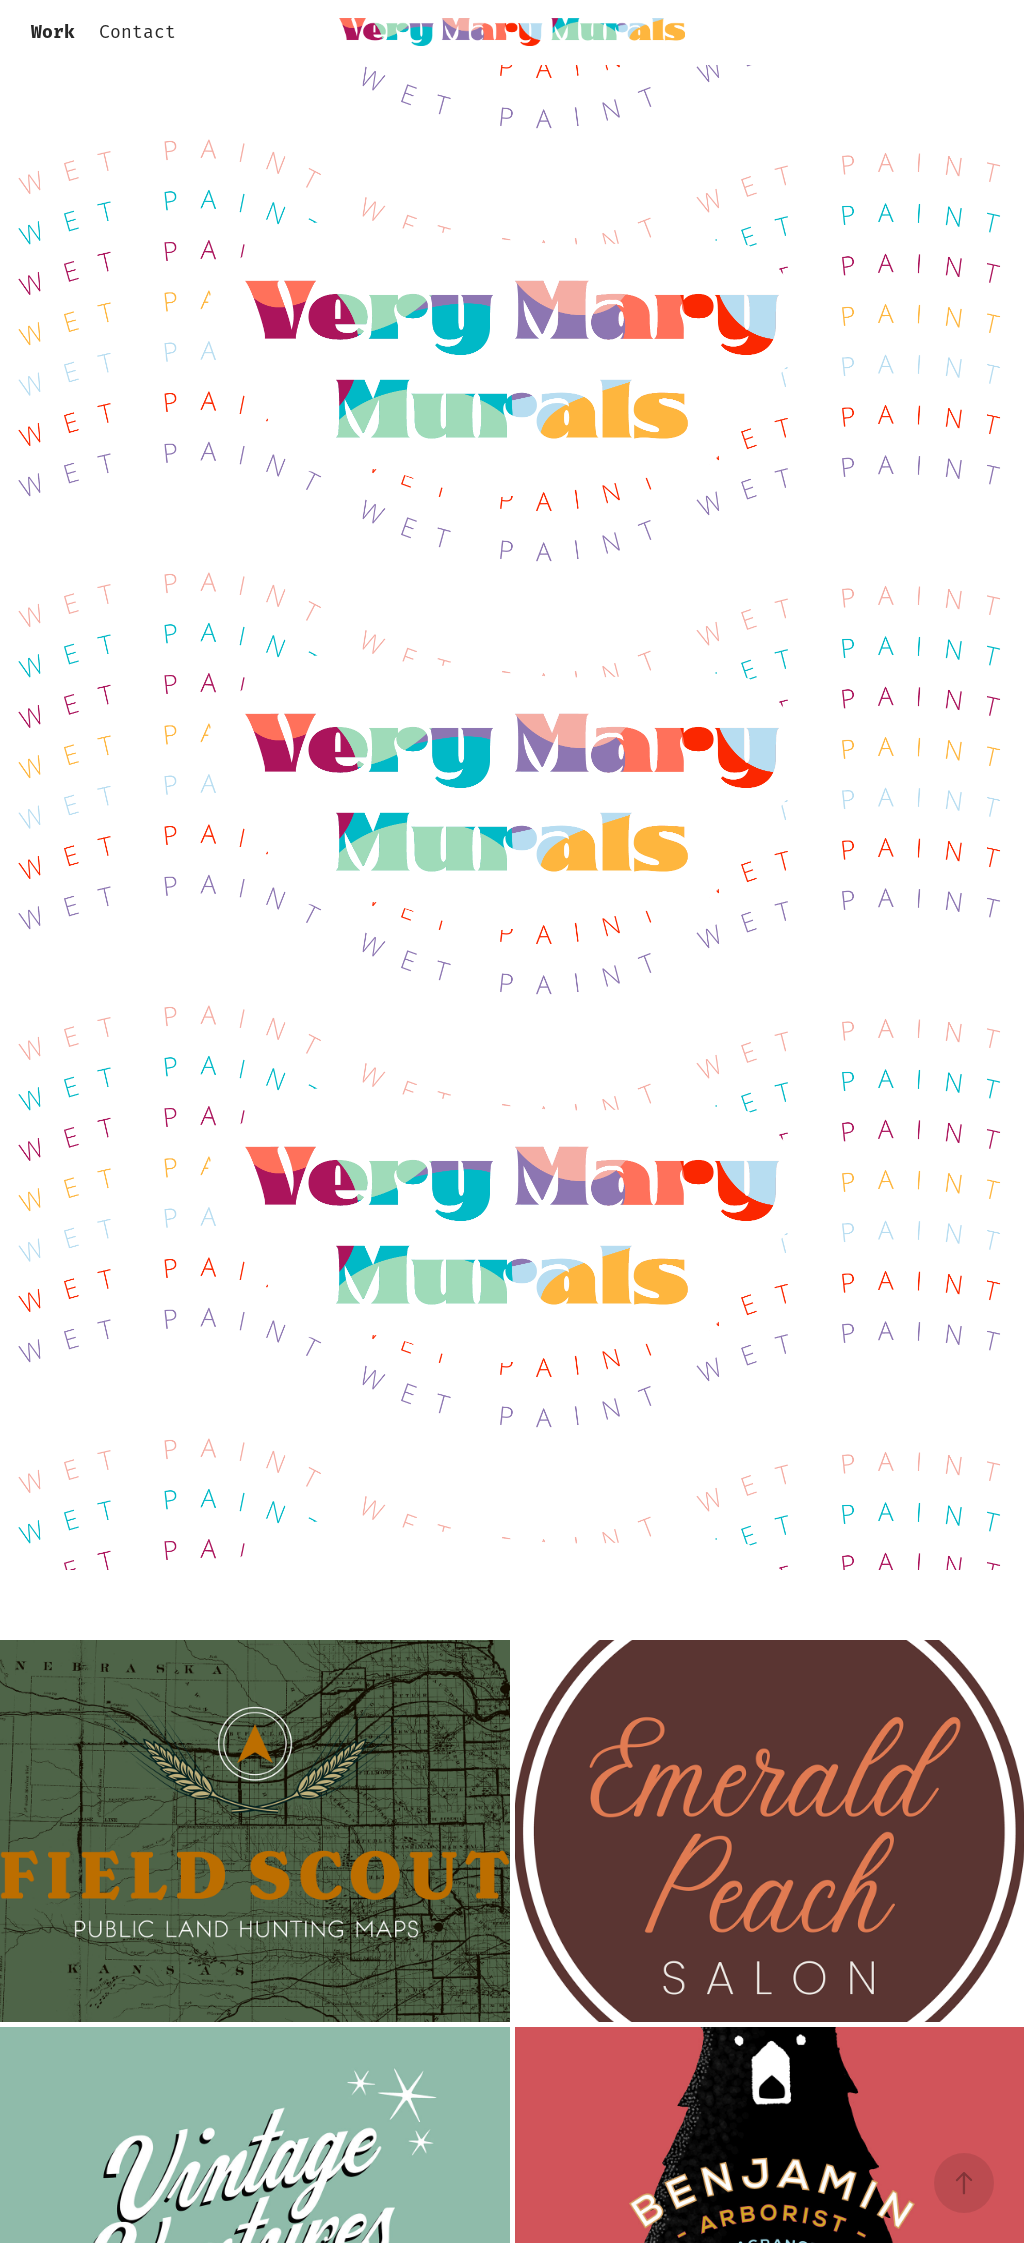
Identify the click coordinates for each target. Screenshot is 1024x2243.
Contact (137, 33)
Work (53, 33)
